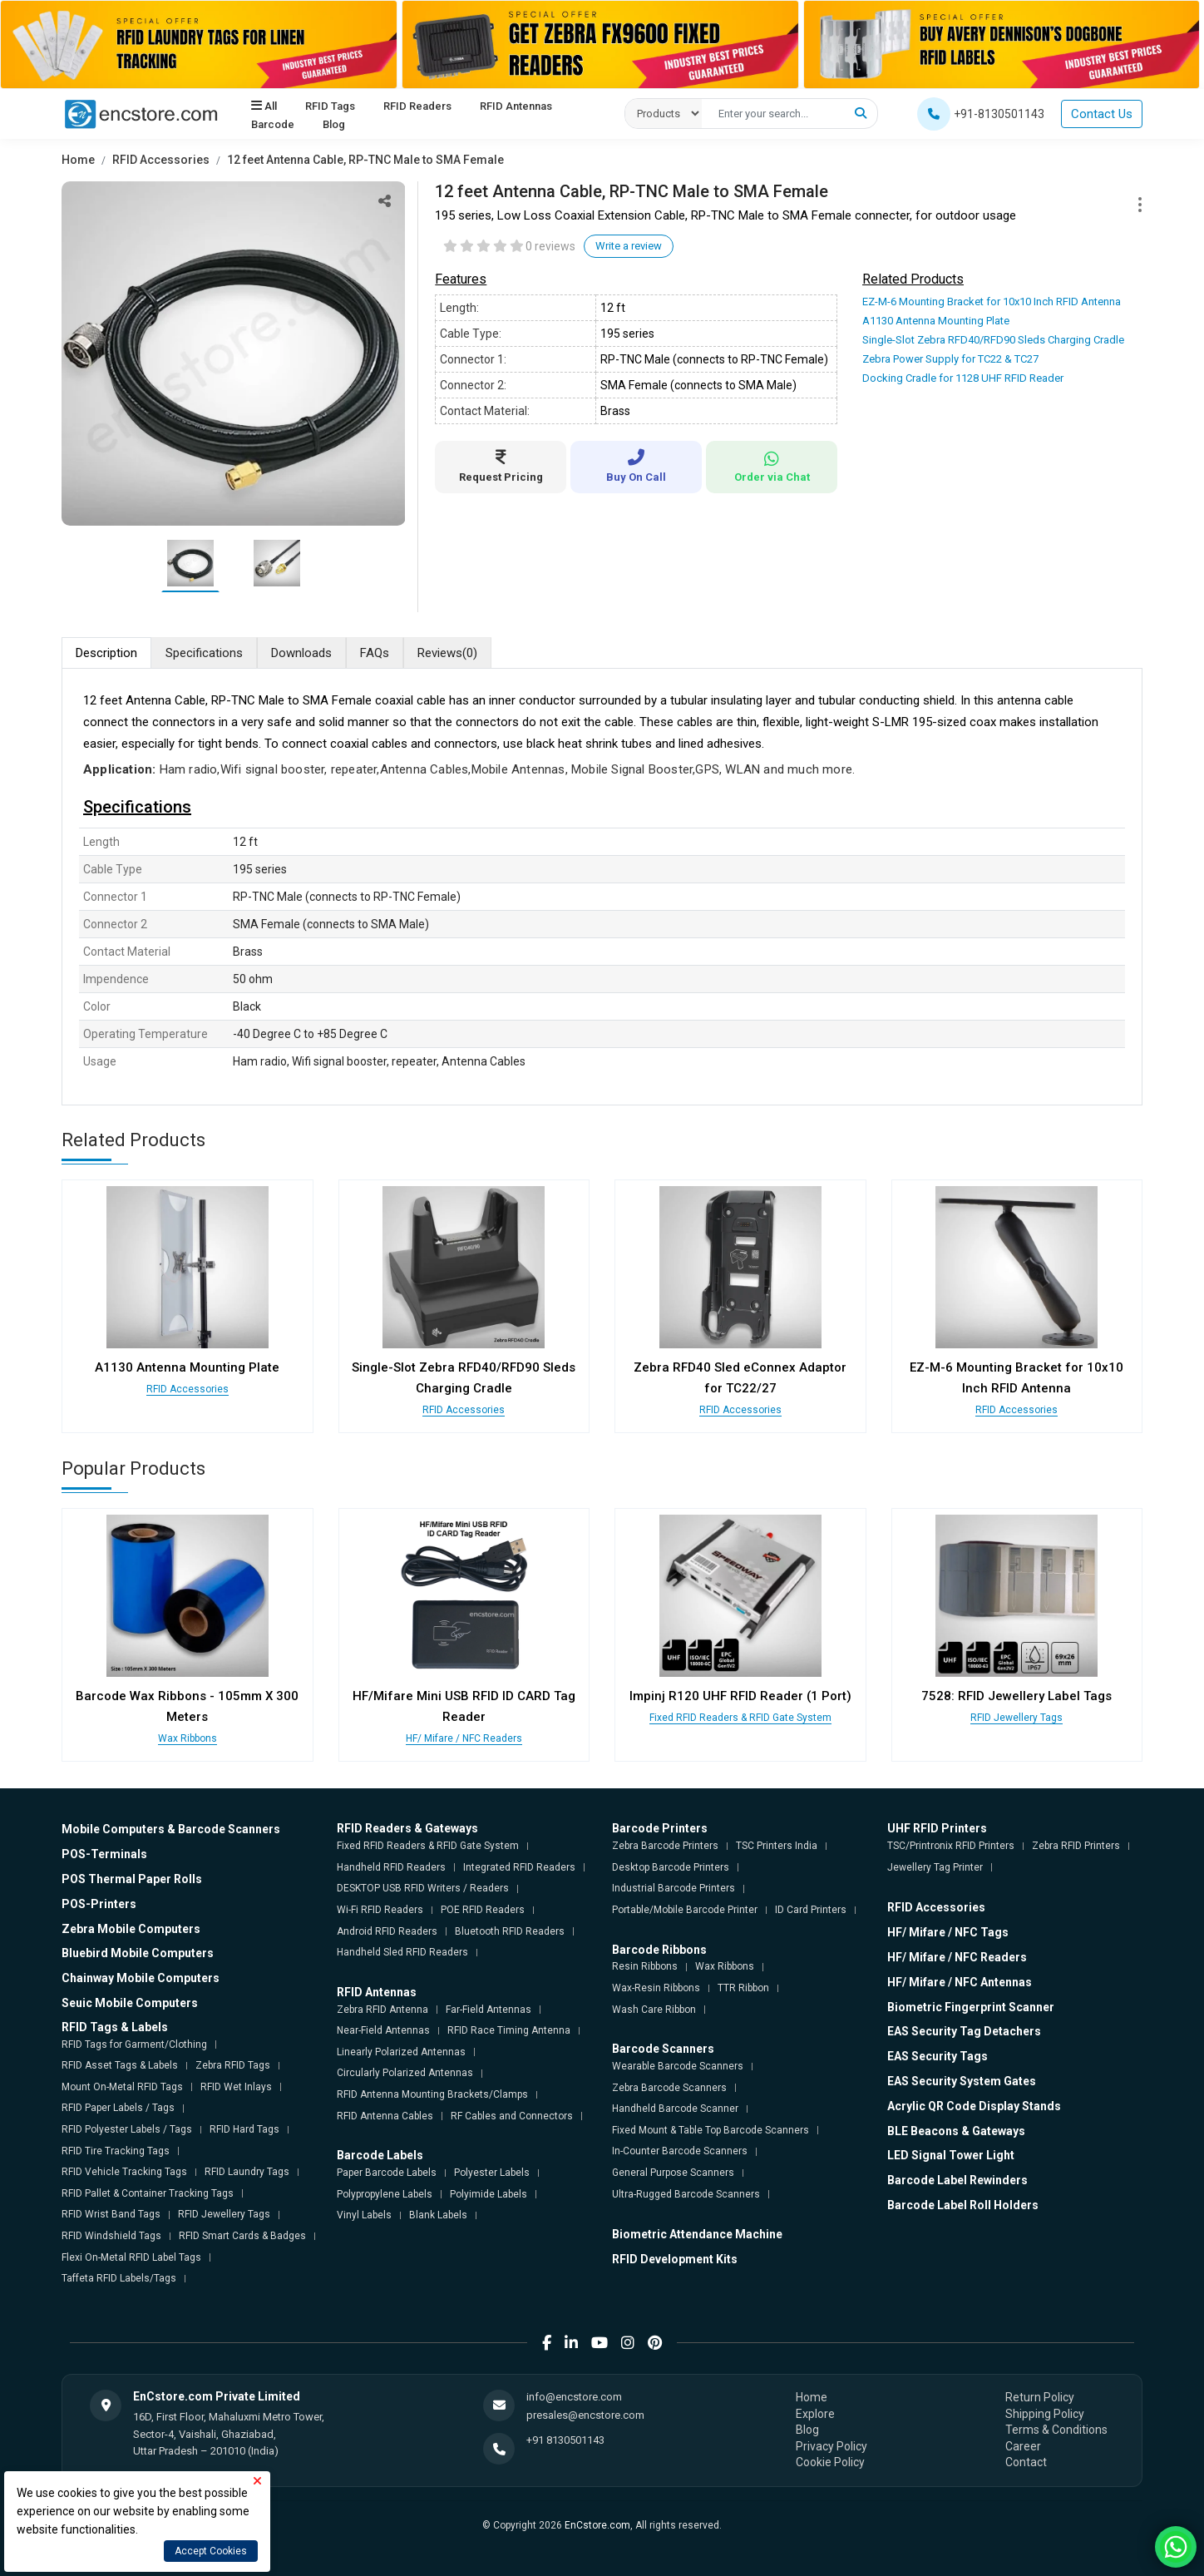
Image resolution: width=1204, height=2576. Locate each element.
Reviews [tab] (447, 653)
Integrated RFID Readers (519, 1867)
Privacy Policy (831, 2446)
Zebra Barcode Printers (665, 1846)
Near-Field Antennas (383, 2030)
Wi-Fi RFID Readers (380, 1910)
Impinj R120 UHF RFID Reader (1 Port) (740, 1695)
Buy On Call (636, 466)
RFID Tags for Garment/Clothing (134, 2044)
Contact (1026, 2462)
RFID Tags (330, 106)
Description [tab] (106, 652)
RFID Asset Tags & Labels (120, 2065)
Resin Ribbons (645, 1966)
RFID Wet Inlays (236, 2087)
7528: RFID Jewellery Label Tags (1016, 1695)
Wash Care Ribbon (654, 2009)
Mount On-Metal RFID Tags (122, 2087)
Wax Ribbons (187, 1738)
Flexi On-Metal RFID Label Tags (131, 2257)
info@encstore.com (574, 2397)
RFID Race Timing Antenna (508, 2030)
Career (1023, 2446)
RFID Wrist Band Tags (111, 2214)
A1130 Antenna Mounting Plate (935, 320)
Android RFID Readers (387, 1931)
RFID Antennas (516, 106)
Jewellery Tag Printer (935, 1867)
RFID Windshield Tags (111, 2236)
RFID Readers (417, 106)
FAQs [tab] (374, 652)
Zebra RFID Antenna (382, 2009)
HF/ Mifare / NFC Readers (464, 1738)
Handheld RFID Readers (391, 1867)
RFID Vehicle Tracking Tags (124, 2172)
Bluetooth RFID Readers (510, 1931)
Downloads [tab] (301, 652)
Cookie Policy (830, 2462)
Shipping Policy (1044, 2413)
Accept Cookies (211, 2551)
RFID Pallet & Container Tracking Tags (148, 2193)
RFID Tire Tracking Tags (116, 2151)
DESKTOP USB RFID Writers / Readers (423, 1888)
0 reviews (550, 246)
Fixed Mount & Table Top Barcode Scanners (710, 2130)
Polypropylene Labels (384, 2194)
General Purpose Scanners (673, 2172)
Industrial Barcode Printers (673, 1888)
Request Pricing (500, 466)
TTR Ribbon (743, 1988)
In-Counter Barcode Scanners (680, 2151)
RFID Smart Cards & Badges (242, 2236)
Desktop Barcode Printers (670, 1867)
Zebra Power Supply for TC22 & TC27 (950, 359)
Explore (815, 2413)
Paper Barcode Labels (387, 2172)
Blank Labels (438, 2215)
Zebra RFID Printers (1076, 1846)
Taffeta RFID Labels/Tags (119, 2278)
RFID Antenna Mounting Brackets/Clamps (432, 2094)
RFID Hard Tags (244, 2129)
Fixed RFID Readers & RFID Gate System (740, 1717)
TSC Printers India (776, 1846)
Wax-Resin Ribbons (656, 1988)
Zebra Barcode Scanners (669, 2088)
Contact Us (1101, 113)
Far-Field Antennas (488, 2009)
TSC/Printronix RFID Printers (950, 1846)
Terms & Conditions (1056, 2429)
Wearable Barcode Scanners (677, 2066)
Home (78, 159)
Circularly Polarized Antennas (405, 2073)
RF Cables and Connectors (512, 2116)
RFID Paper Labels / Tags (118, 2108)
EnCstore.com (597, 2525)
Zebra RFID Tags (232, 2065)
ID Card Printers (810, 1910)
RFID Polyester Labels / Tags (127, 2129)
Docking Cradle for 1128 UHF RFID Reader (962, 378)
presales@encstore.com (585, 2415)
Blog (334, 125)
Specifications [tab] (204, 652)
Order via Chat (771, 467)
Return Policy (1039, 2397)
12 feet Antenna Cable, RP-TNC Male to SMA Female (365, 159)
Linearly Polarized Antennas (401, 2052)
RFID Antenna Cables (385, 2116)
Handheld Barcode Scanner (675, 2108)
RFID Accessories (161, 159)
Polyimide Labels (488, 2194)
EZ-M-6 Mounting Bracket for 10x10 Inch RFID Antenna (991, 301)
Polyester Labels (492, 2172)
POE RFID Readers (483, 1910)
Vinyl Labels (364, 2215)
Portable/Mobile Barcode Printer (684, 1910)
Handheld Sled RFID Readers (402, 1952)
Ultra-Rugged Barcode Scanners (686, 2194)
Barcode (272, 125)
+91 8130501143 (565, 2440)
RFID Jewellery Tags (1016, 1717)
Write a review (628, 246)
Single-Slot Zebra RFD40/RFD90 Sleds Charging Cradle (993, 340)
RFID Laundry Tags (247, 2172)
